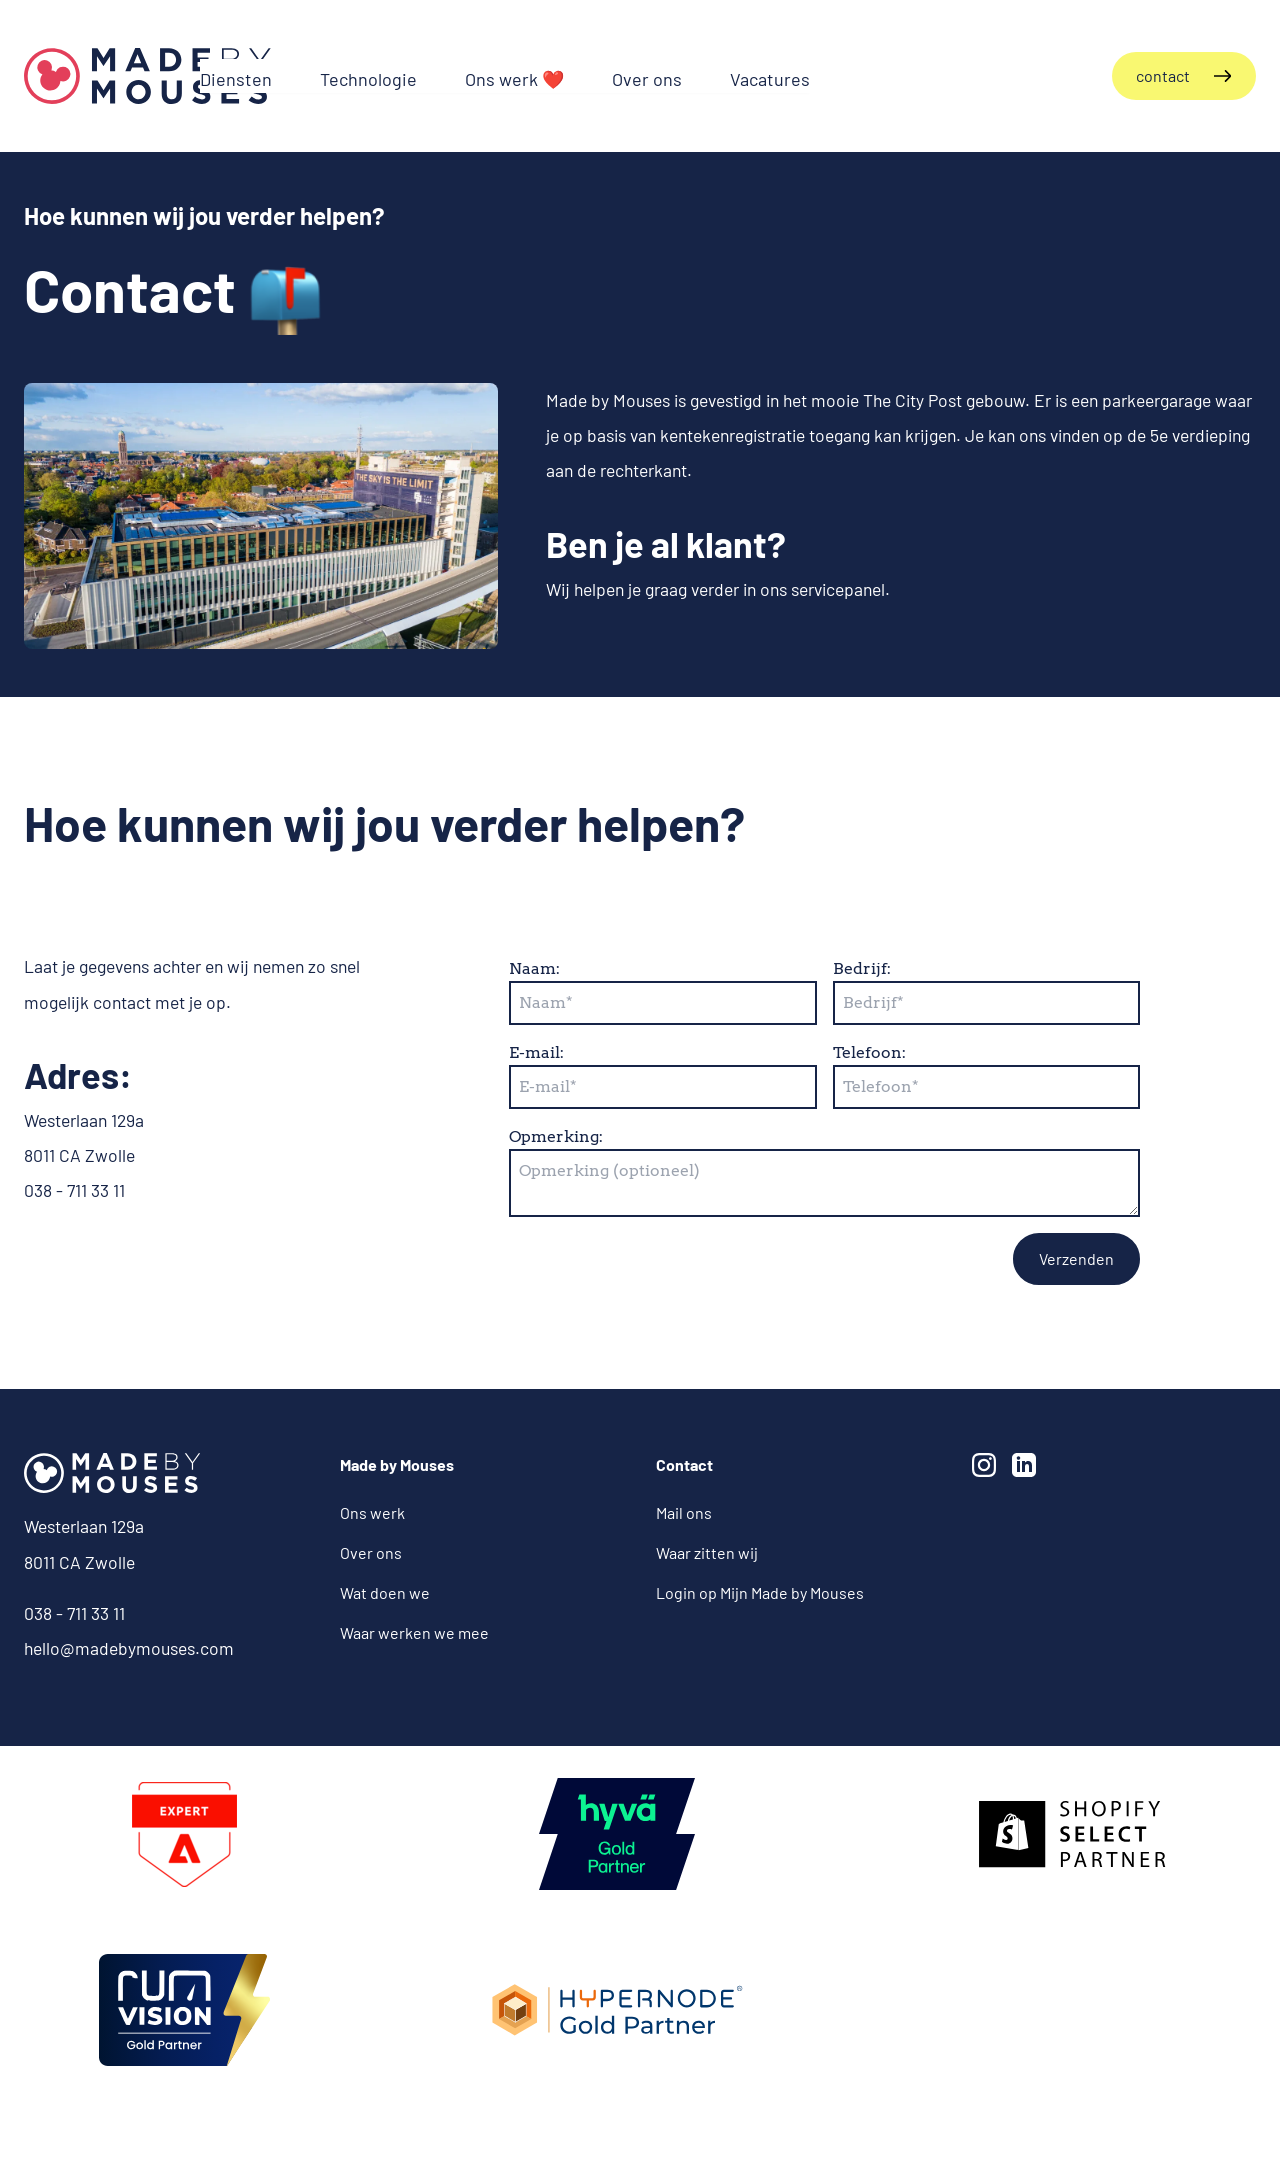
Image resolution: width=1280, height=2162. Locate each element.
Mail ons (684, 1512)
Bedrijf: (862, 968)
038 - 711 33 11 (74, 1613)
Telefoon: (869, 1052)
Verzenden (1076, 1258)
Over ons (371, 1552)
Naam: (534, 968)
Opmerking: (556, 1136)
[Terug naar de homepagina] (147, 76)
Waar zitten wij (707, 1552)
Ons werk (372, 1512)
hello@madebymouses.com (129, 1648)
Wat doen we (385, 1592)
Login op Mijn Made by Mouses (760, 1592)
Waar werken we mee (414, 1632)
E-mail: (536, 1052)
